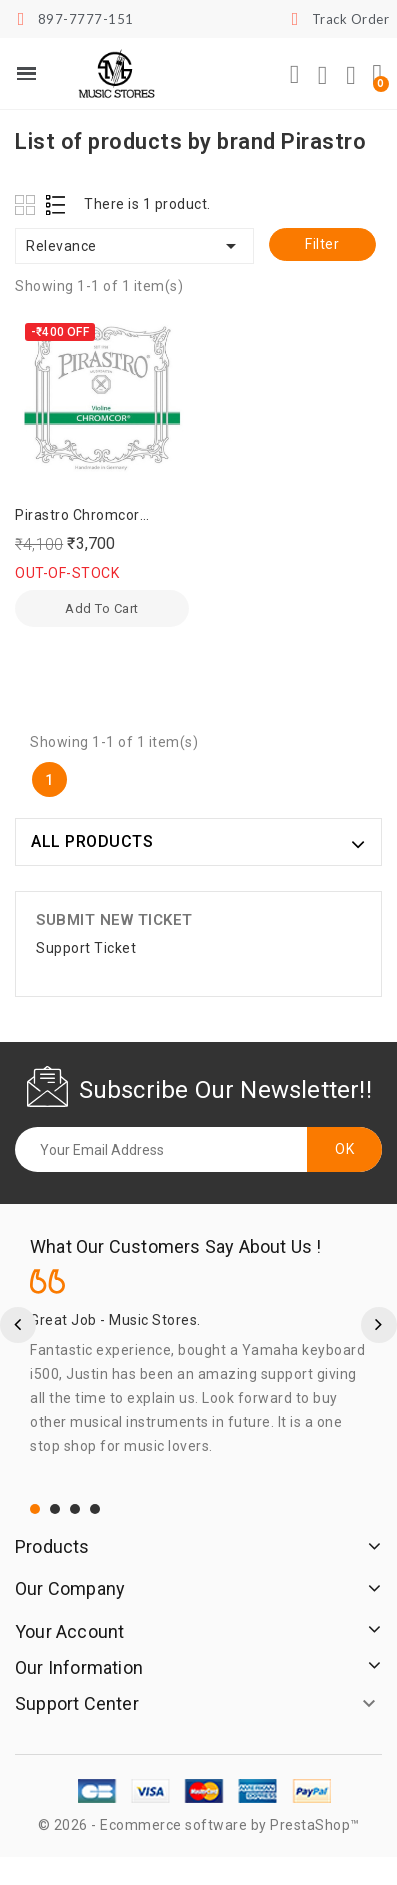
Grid (27, 204)
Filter (322, 244)
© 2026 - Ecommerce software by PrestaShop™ (199, 1825)
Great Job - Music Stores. (115, 1320)
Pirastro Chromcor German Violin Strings (88, 517)
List (56, 204)
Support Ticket (86, 948)
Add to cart (102, 608)
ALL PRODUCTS (92, 841)
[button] (295, 75)
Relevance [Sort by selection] (134, 246)
